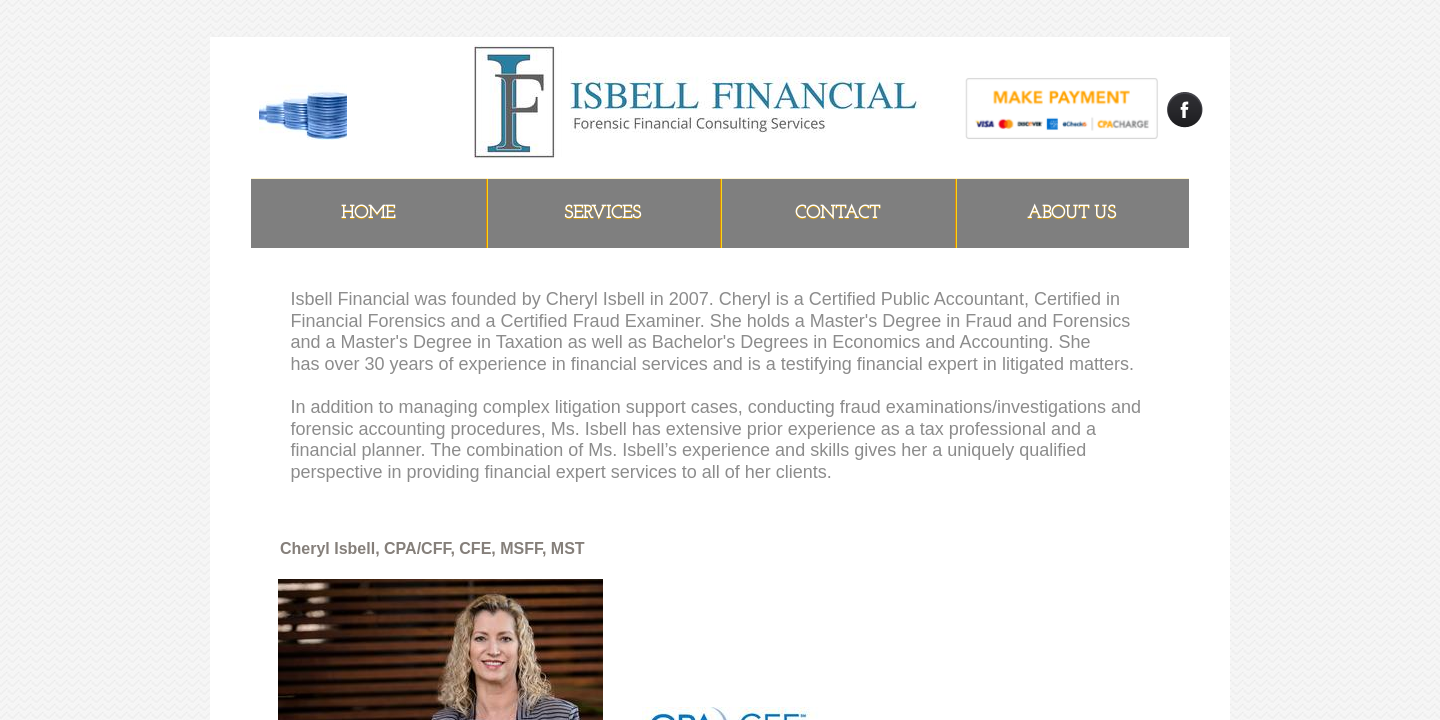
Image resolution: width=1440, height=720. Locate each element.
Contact (837, 213)
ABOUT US (1071, 213)
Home (368, 213)
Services (602, 213)
